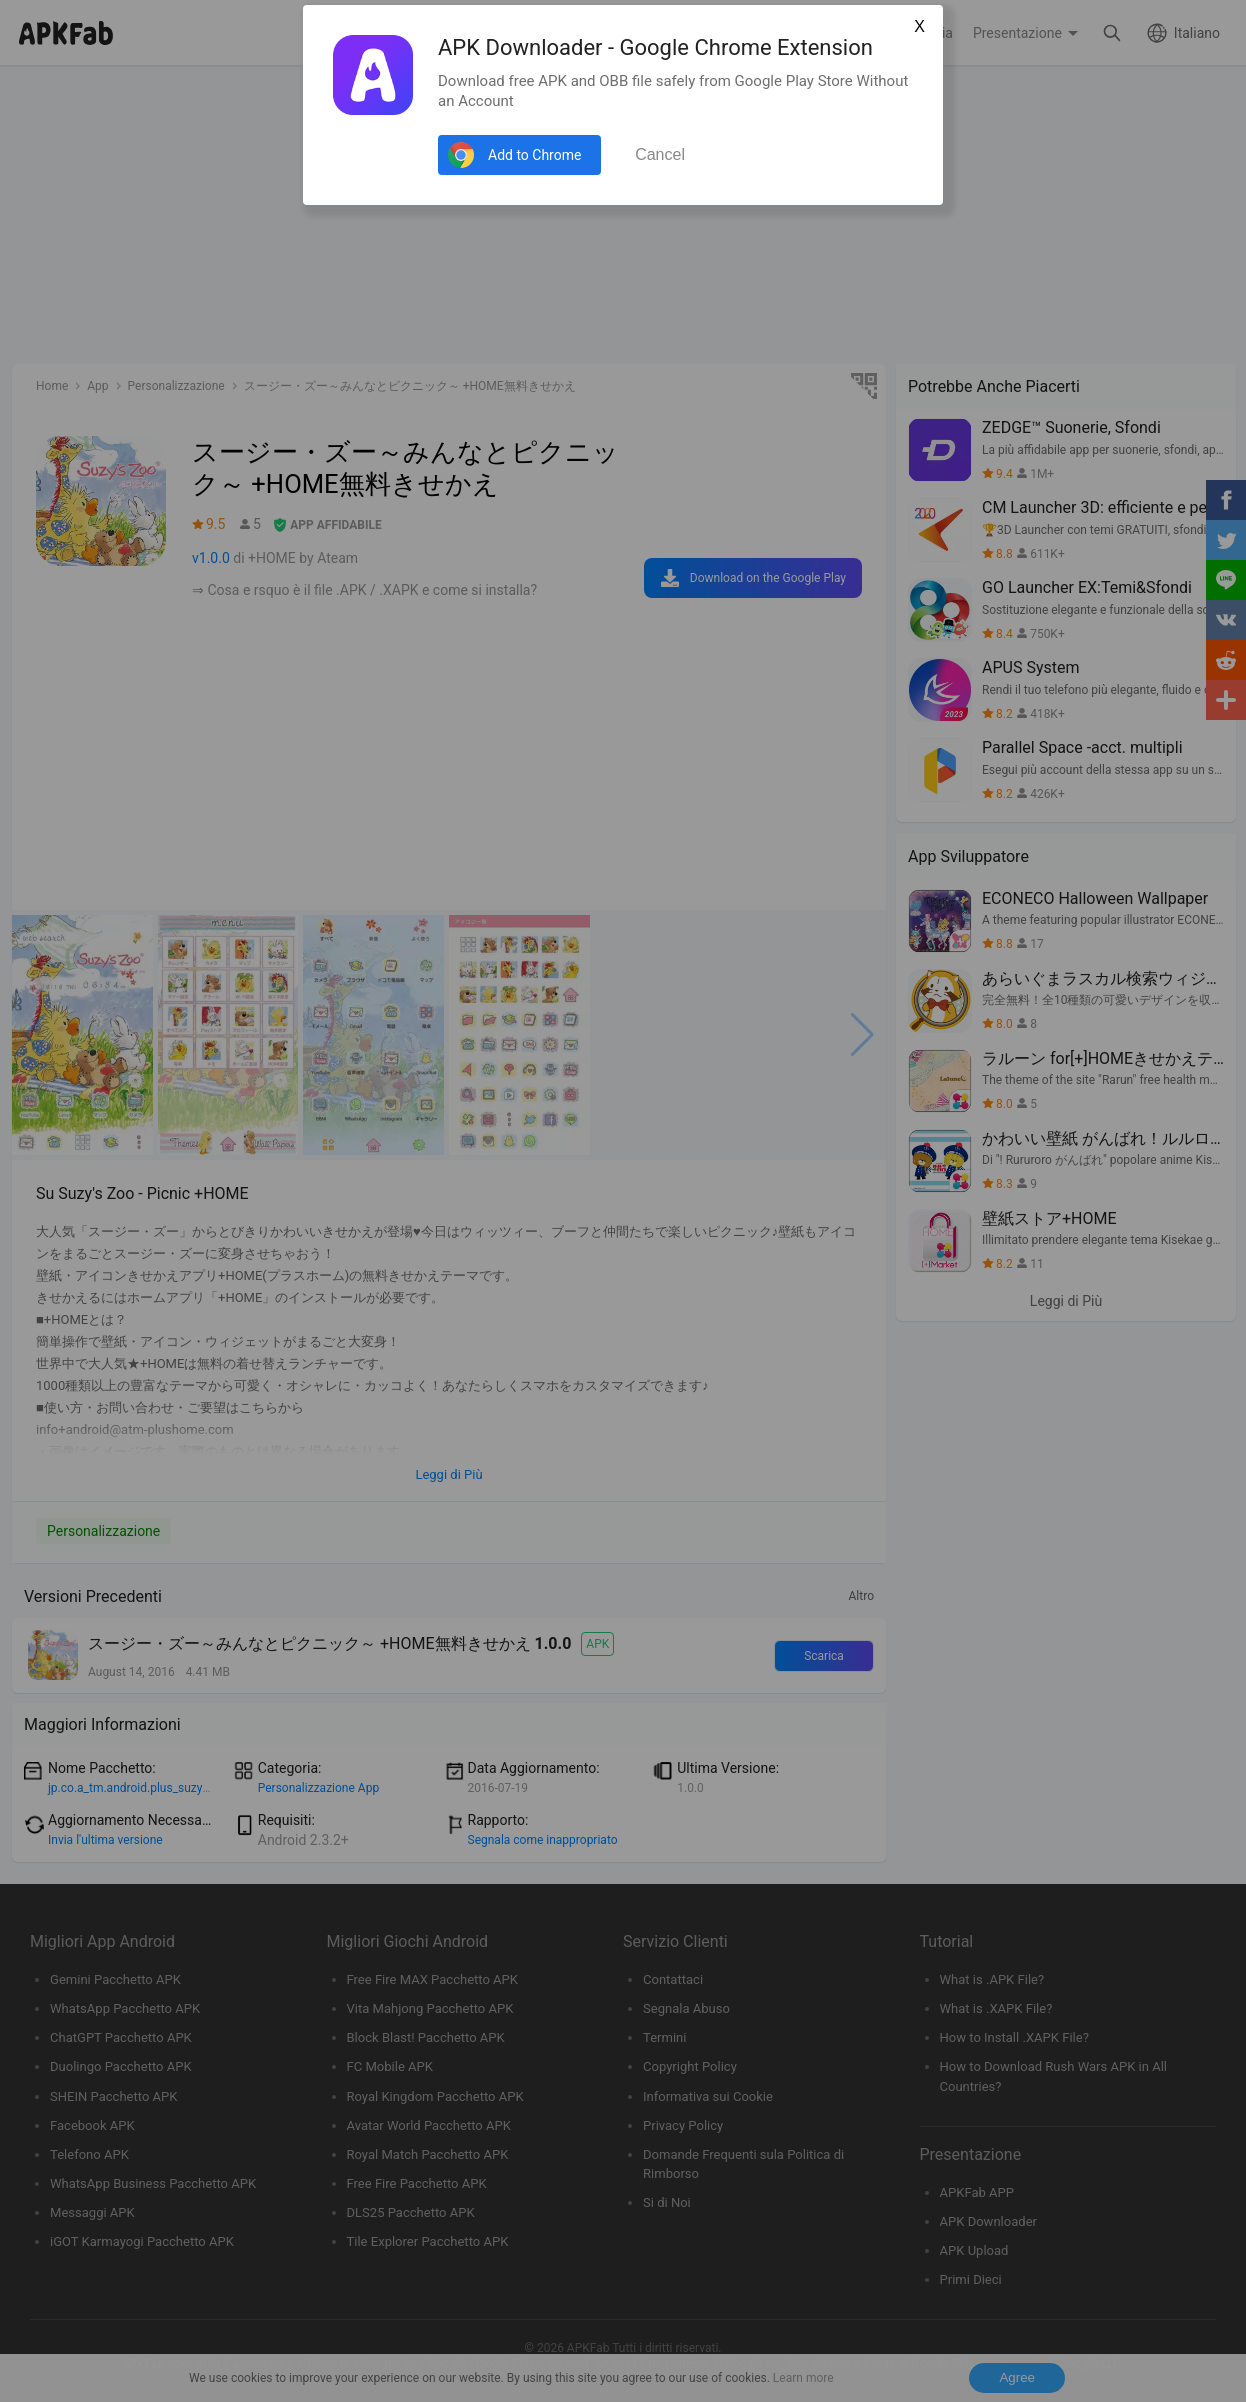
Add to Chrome (534, 155)
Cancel (660, 154)
